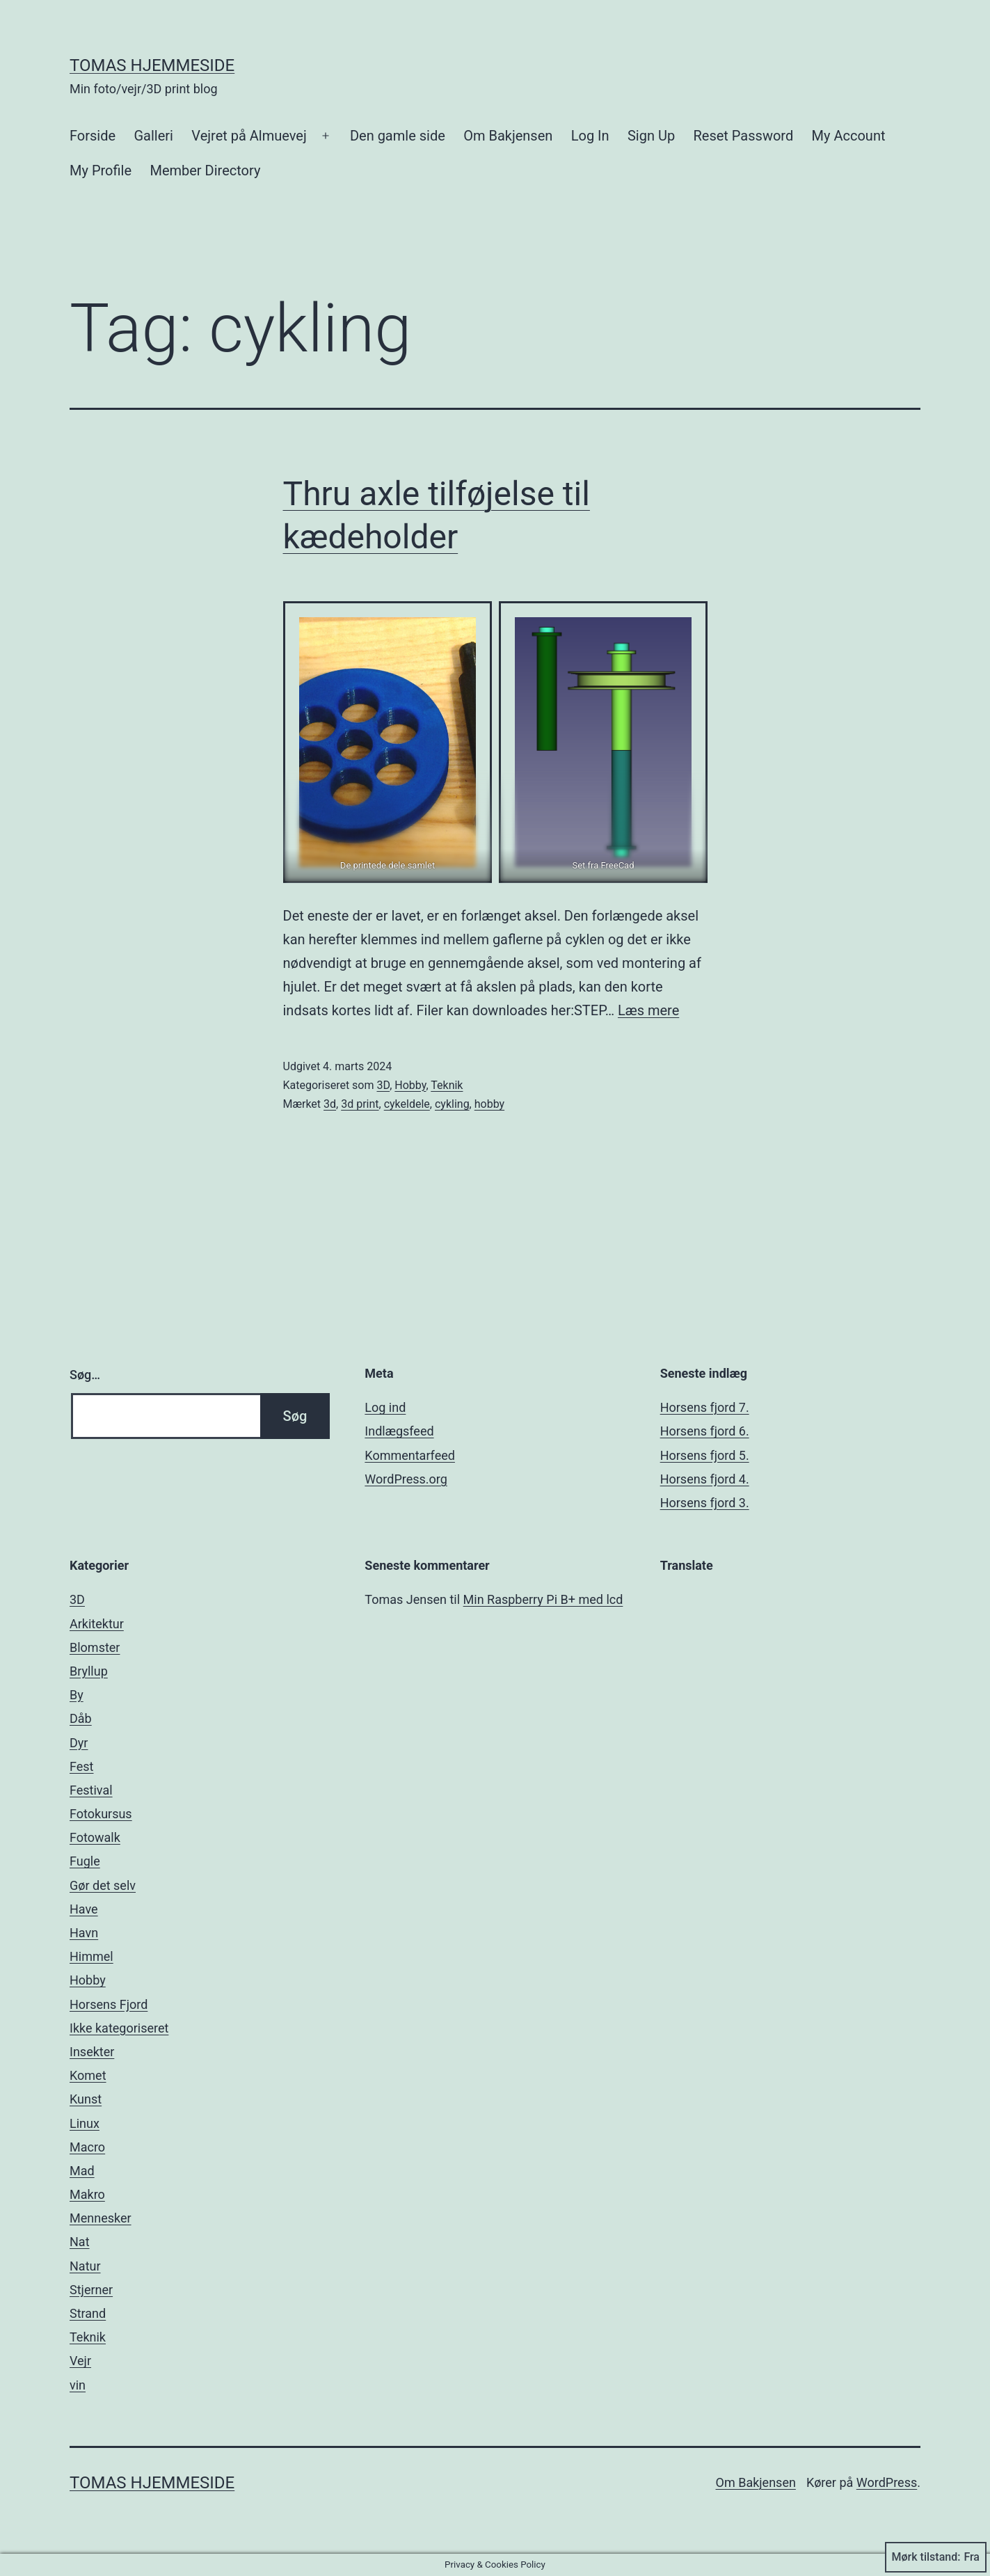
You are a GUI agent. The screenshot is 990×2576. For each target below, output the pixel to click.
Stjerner (91, 2289)
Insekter (92, 2051)
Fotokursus (101, 1813)
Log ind (385, 1407)
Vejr (80, 2360)
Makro (87, 2194)
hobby (489, 1104)
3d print (359, 1104)
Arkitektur (97, 1623)
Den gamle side (397, 135)
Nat (80, 2241)
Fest (82, 1766)
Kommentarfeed (410, 1455)
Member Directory (205, 170)
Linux (84, 2123)
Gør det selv (103, 1885)
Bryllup (89, 1671)
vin (78, 2385)
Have (84, 1909)
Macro (87, 2147)
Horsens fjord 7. (704, 1407)
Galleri (153, 135)
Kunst (86, 2099)
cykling (452, 1104)
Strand (88, 2313)
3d (330, 1104)
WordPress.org (406, 1479)
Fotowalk (95, 1837)
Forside (92, 135)
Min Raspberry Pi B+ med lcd (543, 1599)
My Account (849, 135)
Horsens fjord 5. (704, 1455)
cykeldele (407, 1104)
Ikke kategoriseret (119, 2028)
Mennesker (100, 2218)
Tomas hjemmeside (152, 65)
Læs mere (648, 1010)
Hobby (410, 1085)
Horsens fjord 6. (704, 1431)
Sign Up (651, 135)
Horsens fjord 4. (704, 1479)
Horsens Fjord (108, 2004)
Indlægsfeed (399, 1431)
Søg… (85, 1374)
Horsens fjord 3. (704, 1502)
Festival (91, 1790)
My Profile (100, 170)
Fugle (85, 1861)
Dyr (79, 1742)
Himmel (91, 1956)
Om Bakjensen (507, 135)
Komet (88, 2075)
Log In (590, 135)
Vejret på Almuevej (248, 135)
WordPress (886, 2482)
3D (383, 1085)
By (76, 1694)
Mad (82, 2170)
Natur (85, 2266)
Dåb (81, 1718)
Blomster (95, 1647)
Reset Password (744, 135)
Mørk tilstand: (936, 2557)
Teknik (447, 1085)
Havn (84, 1932)
